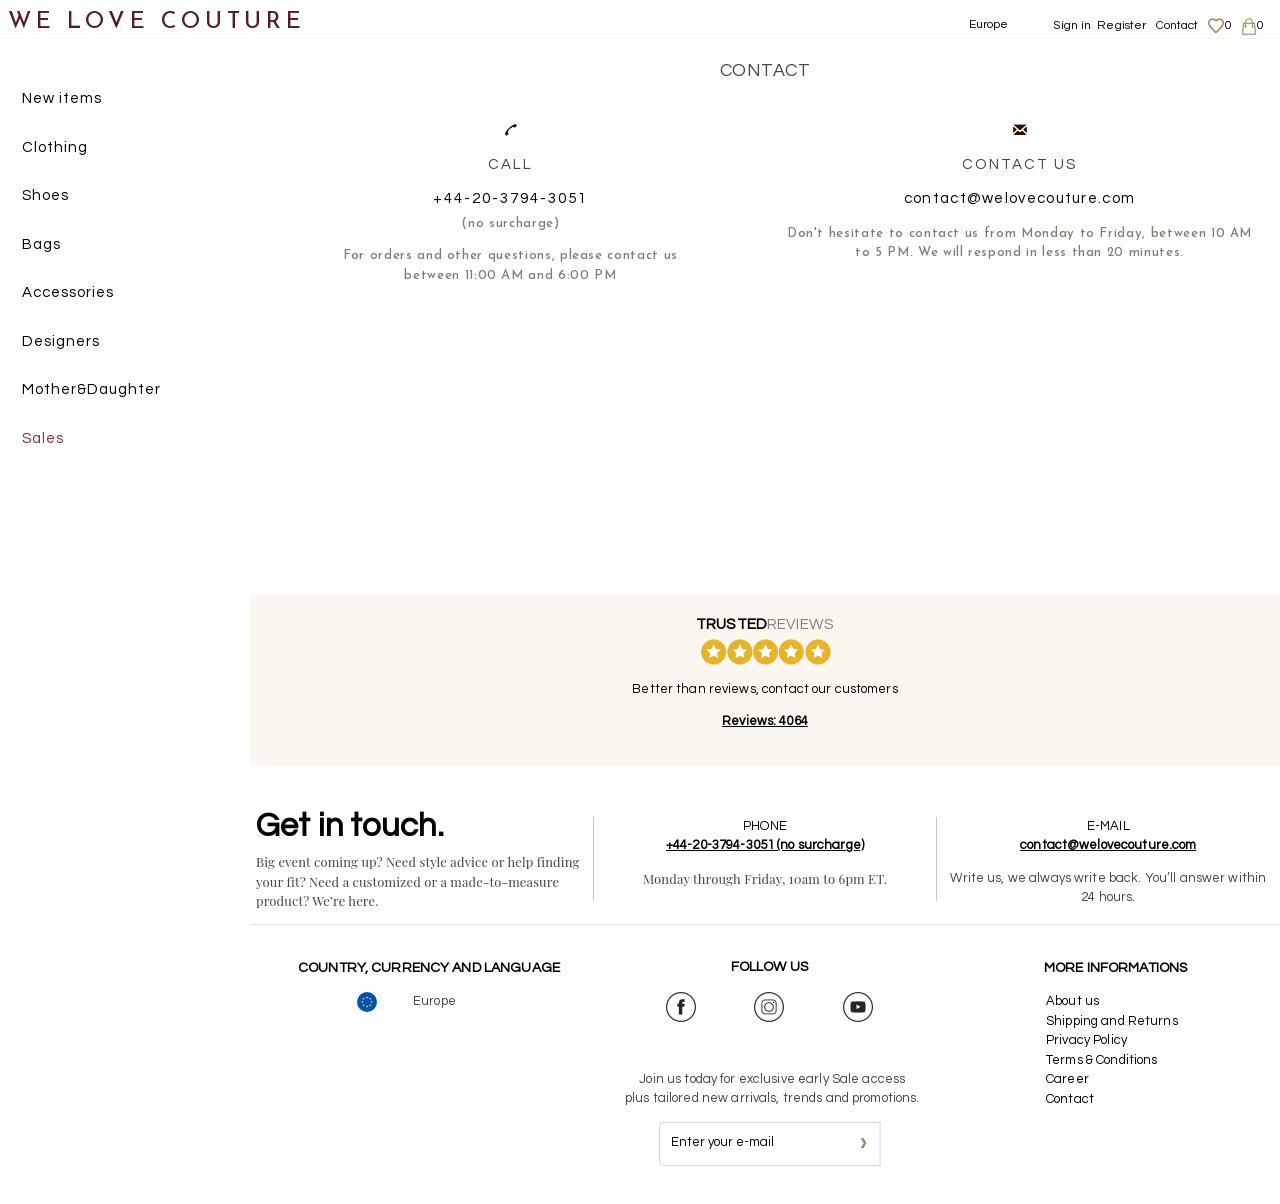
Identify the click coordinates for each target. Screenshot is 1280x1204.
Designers (61, 341)
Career (1067, 1079)
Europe (989, 24)
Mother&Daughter (91, 389)
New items (62, 98)
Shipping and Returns (1112, 1021)
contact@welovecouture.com (1020, 198)
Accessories (68, 292)
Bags (41, 244)
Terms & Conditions (1101, 1060)
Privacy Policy (1086, 1040)
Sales (43, 438)
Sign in (1072, 25)
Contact (1177, 25)
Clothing (55, 147)
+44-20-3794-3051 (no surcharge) (765, 845)
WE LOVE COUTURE (156, 22)
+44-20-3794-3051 (510, 198)
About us (1072, 1001)
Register (1121, 25)
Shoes (45, 195)
